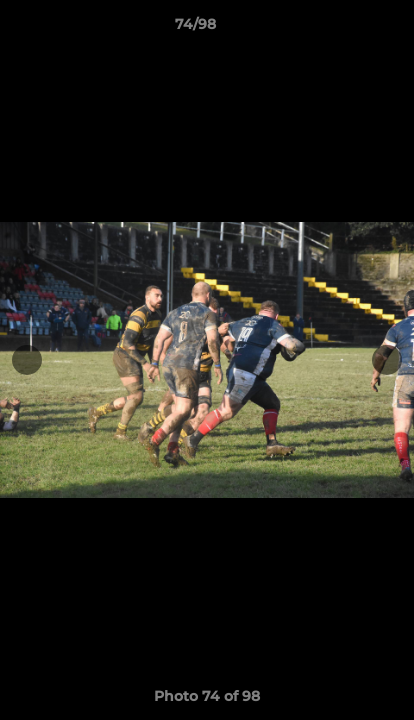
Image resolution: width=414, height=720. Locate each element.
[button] (342, 29)
